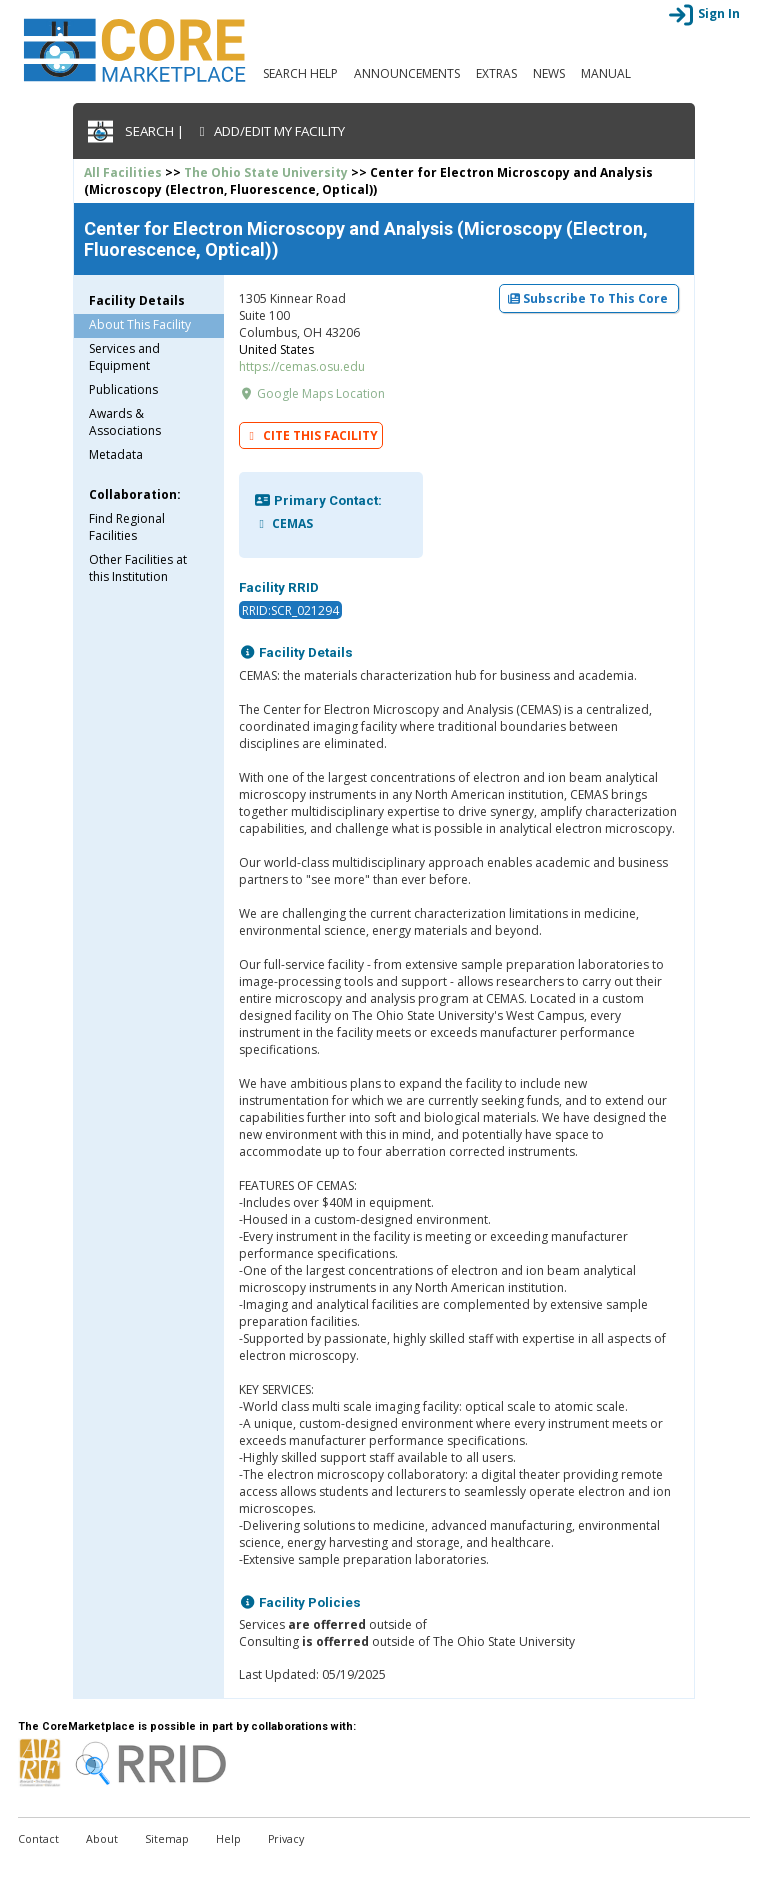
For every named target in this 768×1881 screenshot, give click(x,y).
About (102, 1839)
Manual (606, 73)
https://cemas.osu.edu (302, 366)
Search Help (300, 73)
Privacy (286, 1839)
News (549, 73)
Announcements (407, 73)
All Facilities (123, 172)
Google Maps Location (312, 393)
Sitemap (167, 1839)
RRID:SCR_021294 (290, 610)
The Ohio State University (266, 172)
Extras (496, 73)
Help (228, 1839)
